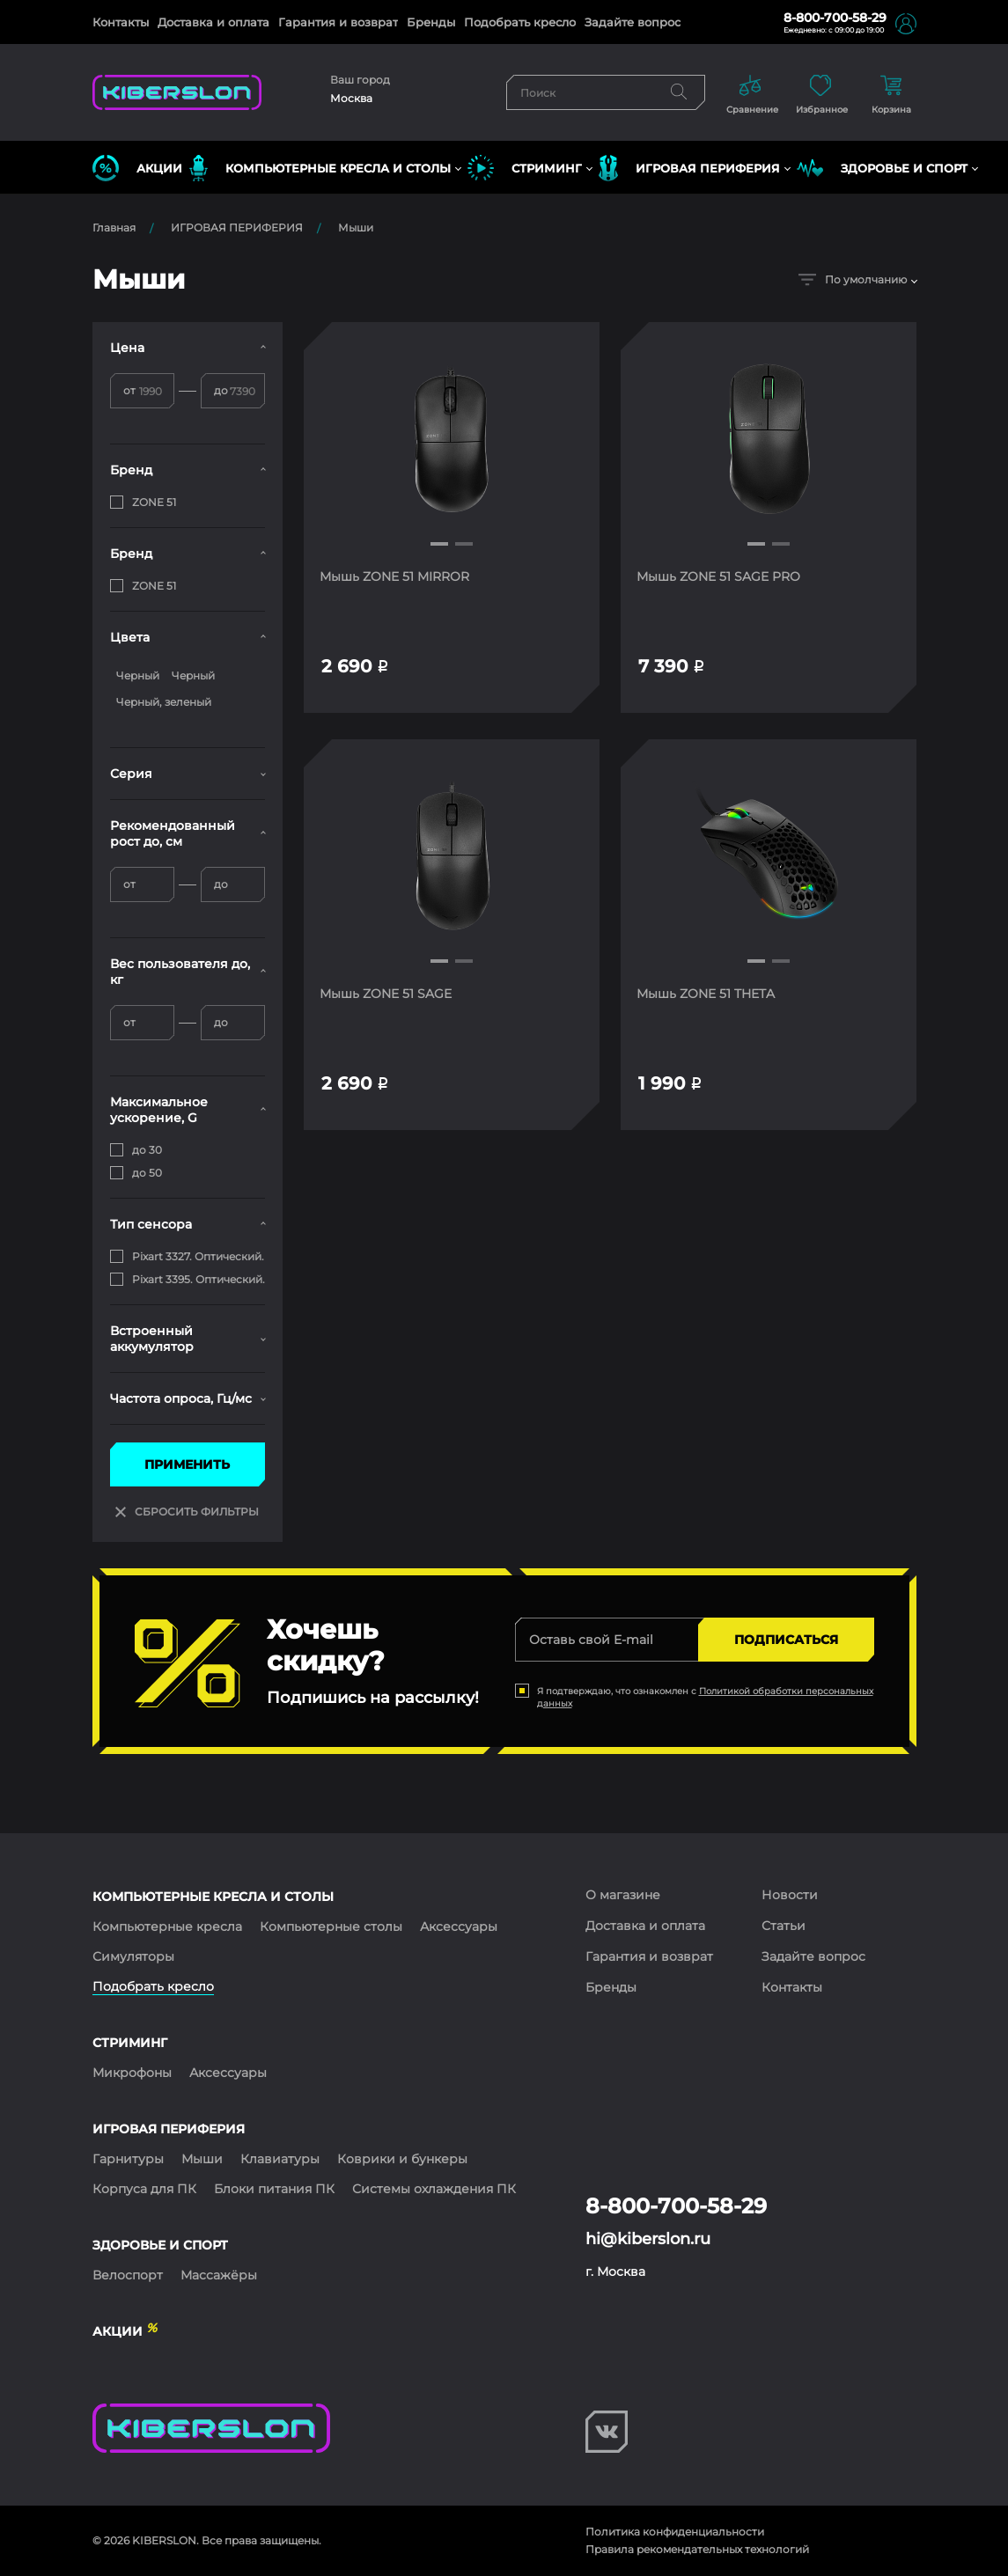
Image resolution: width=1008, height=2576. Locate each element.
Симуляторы (133, 1956)
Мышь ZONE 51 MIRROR (396, 576)
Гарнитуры (128, 2159)
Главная (114, 227)
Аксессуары (458, 1926)
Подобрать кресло (520, 22)
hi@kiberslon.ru (647, 2239)
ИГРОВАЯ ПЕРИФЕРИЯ (237, 227)
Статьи (784, 1926)
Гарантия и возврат (338, 22)
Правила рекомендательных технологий (697, 2549)
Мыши (355, 227)
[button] (439, 544)
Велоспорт (127, 2275)
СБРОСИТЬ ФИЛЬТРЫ (187, 1511)
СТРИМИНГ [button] (524, 168)
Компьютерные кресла (167, 1926)
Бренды (431, 22)
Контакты (120, 22)
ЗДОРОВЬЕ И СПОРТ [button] (882, 168)
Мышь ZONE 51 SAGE (387, 995)
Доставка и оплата (213, 22)
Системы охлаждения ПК (434, 2189)
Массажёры (218, 2275)
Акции (137, 168)
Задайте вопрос (633, 22)
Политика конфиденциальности (674, 2531)
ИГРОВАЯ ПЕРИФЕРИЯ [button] (689, 168)
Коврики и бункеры (402, 2159)
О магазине (622, 1895)
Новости (790, 1895)
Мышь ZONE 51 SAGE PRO (720, 576)
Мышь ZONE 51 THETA (707, 995)
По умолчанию (852, 279)
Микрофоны (132, 2073)
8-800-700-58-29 (835, 18)
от (129, 390)
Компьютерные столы (331, 1926)
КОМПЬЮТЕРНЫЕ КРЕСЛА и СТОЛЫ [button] (320, 168)
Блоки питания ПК (274, 2189)
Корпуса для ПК (144, 2189)
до (221, 390)
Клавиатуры (280, 2159)
